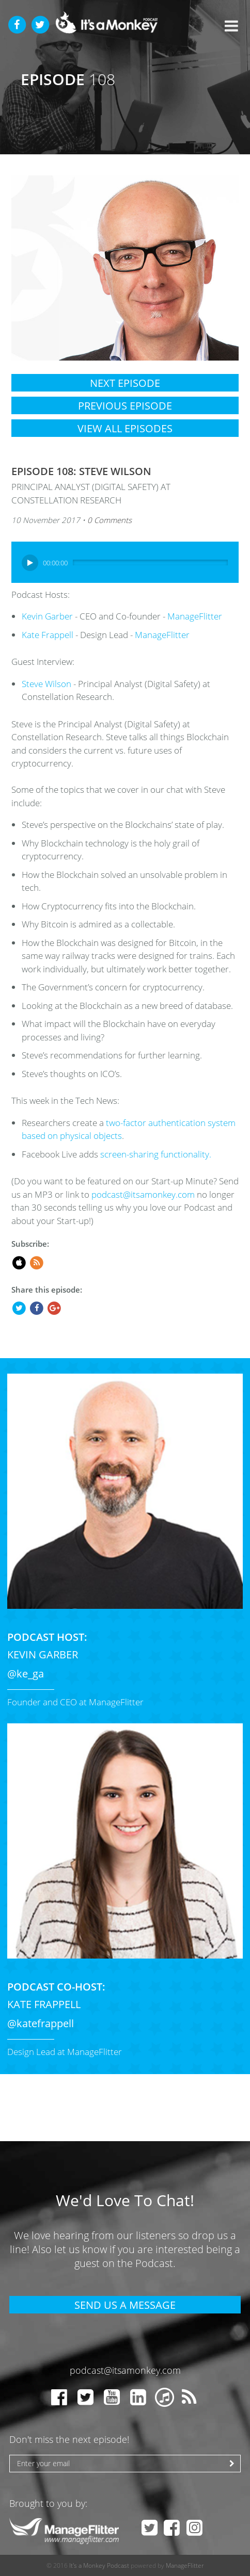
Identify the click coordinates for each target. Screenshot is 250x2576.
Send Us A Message (125, 2305)
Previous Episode (125, 406)
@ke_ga (25, 1674)
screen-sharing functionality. (155, 1154)
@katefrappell (40, 2023)
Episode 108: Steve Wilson (81, 471)
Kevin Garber (47, 616)
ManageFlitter (194, 616)
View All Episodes (125, 428)
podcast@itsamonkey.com (143, 1194)
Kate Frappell (47, 635)
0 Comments (109, 520)
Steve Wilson (46, 684)
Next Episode (125, 383)
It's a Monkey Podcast (99, 2565)
